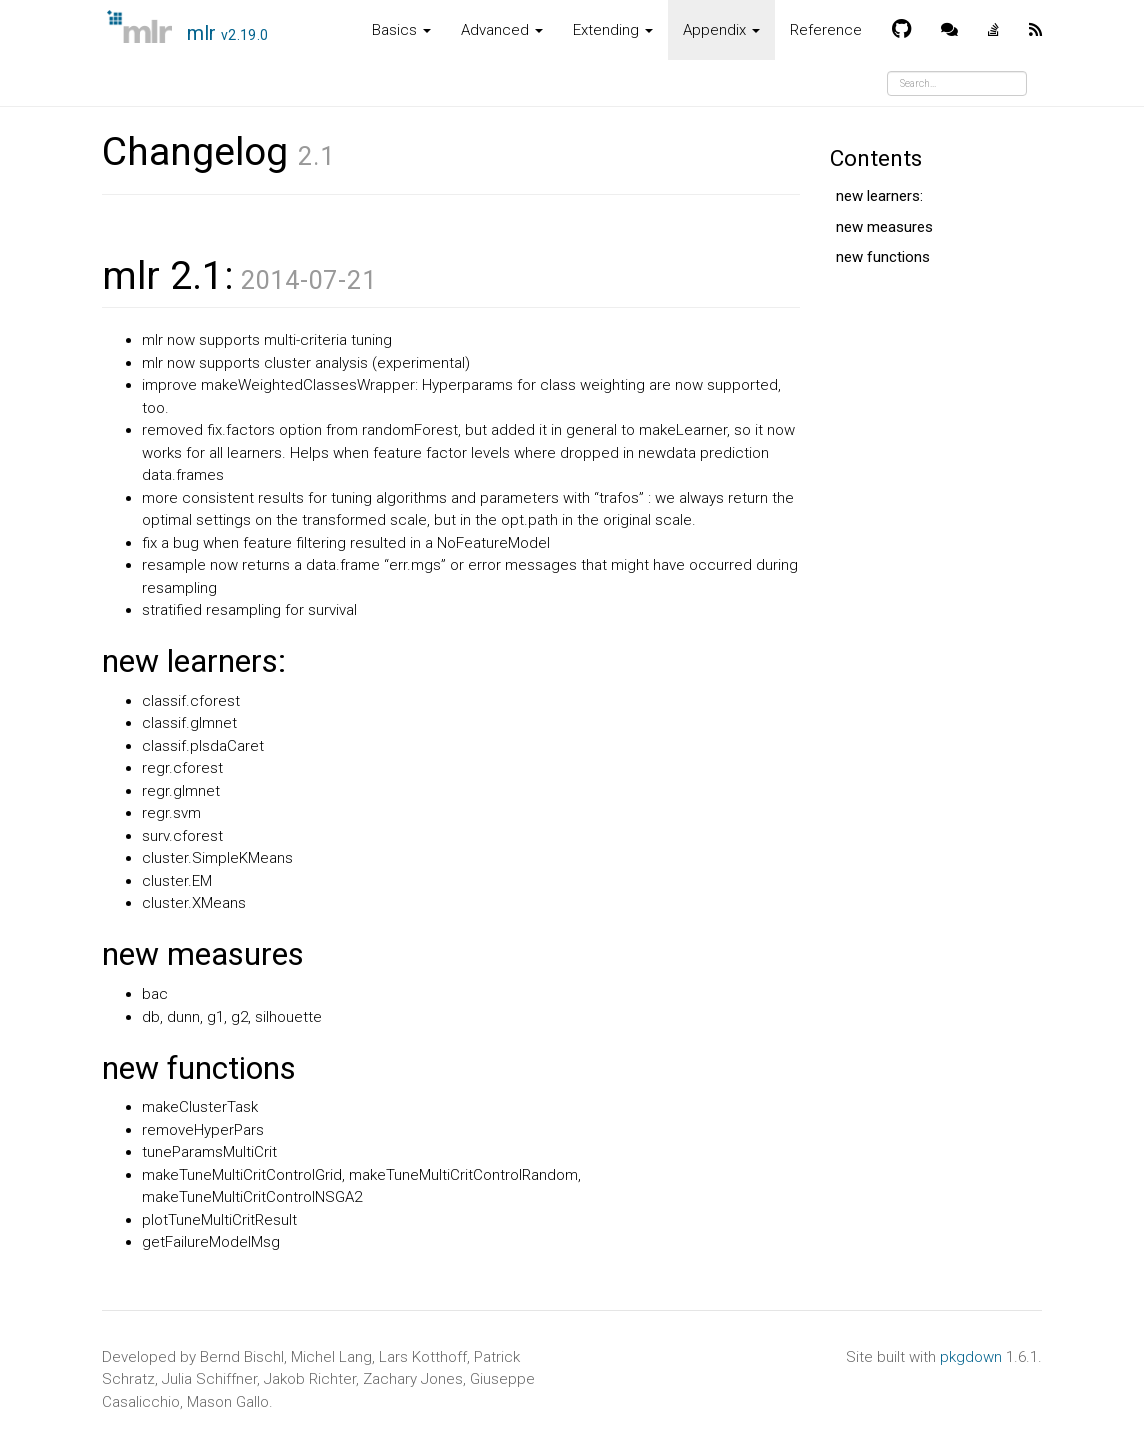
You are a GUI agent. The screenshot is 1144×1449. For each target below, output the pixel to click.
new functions (883, 257)
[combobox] (957, 83)
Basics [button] (401, 30)
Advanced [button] (502, 30)
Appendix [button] (721, 30)
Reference (826, 30)
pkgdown (971, 1357)
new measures (884, 227)
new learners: (879, 196)
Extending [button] (613, 30)
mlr (228, 33)
